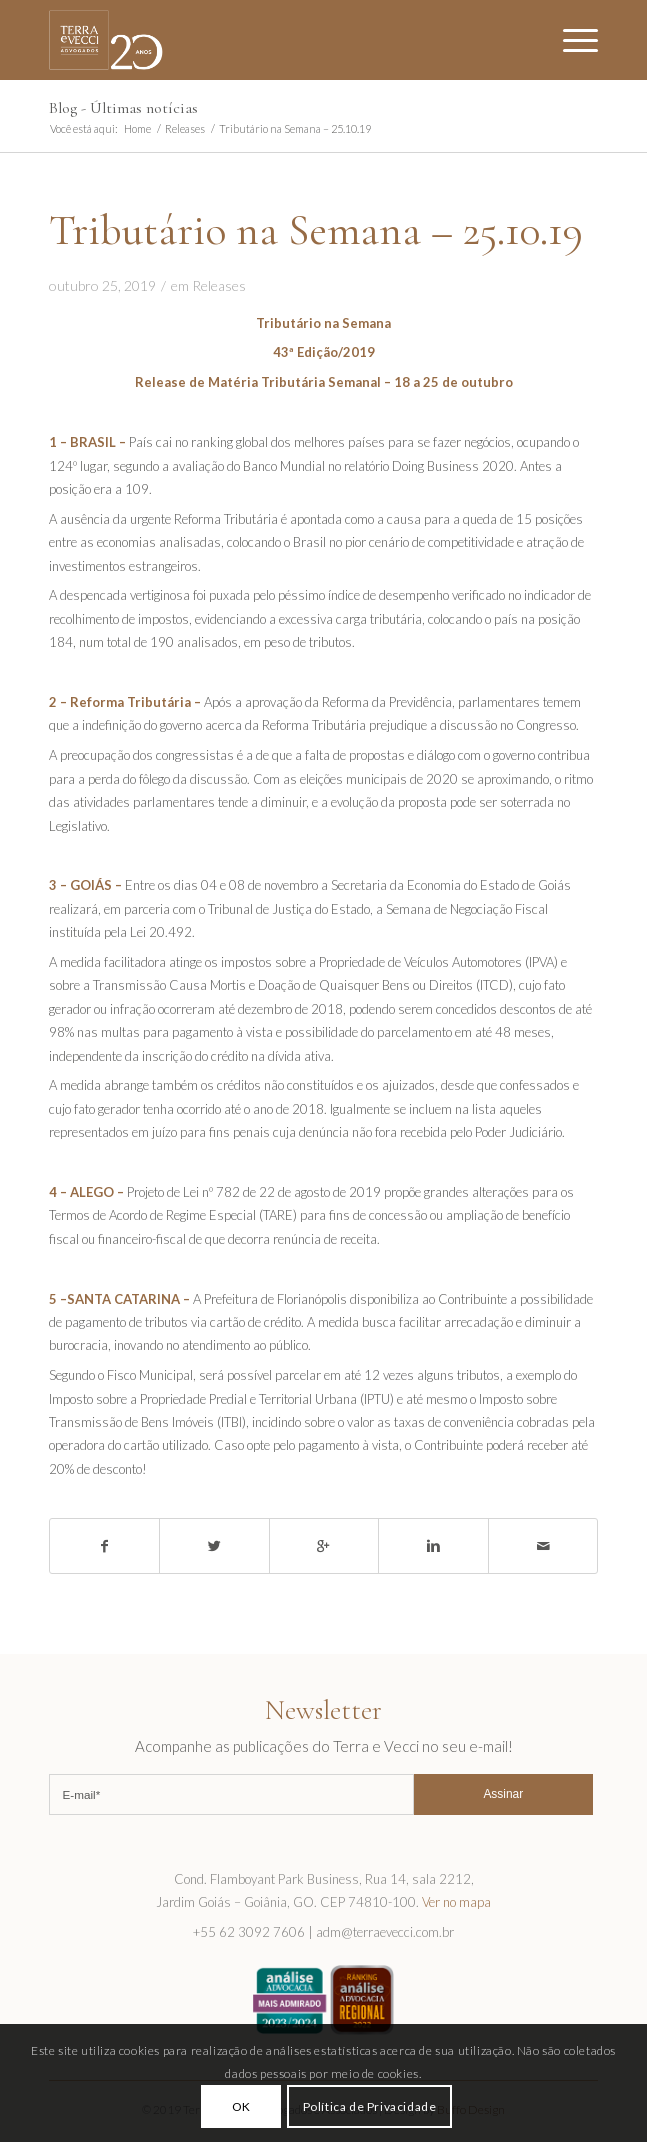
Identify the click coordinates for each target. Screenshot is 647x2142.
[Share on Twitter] (214, 1546)
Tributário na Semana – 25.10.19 (316, 230)
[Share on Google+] (324, 1546)
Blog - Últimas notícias (123, 108)
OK (241, 2106)
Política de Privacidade (370, 2106)
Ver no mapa (456, 1902)
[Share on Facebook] (105, 1546)
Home (137, 128)
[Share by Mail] (543, 1546)
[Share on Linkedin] (433, 1546)
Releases (185, 128)
